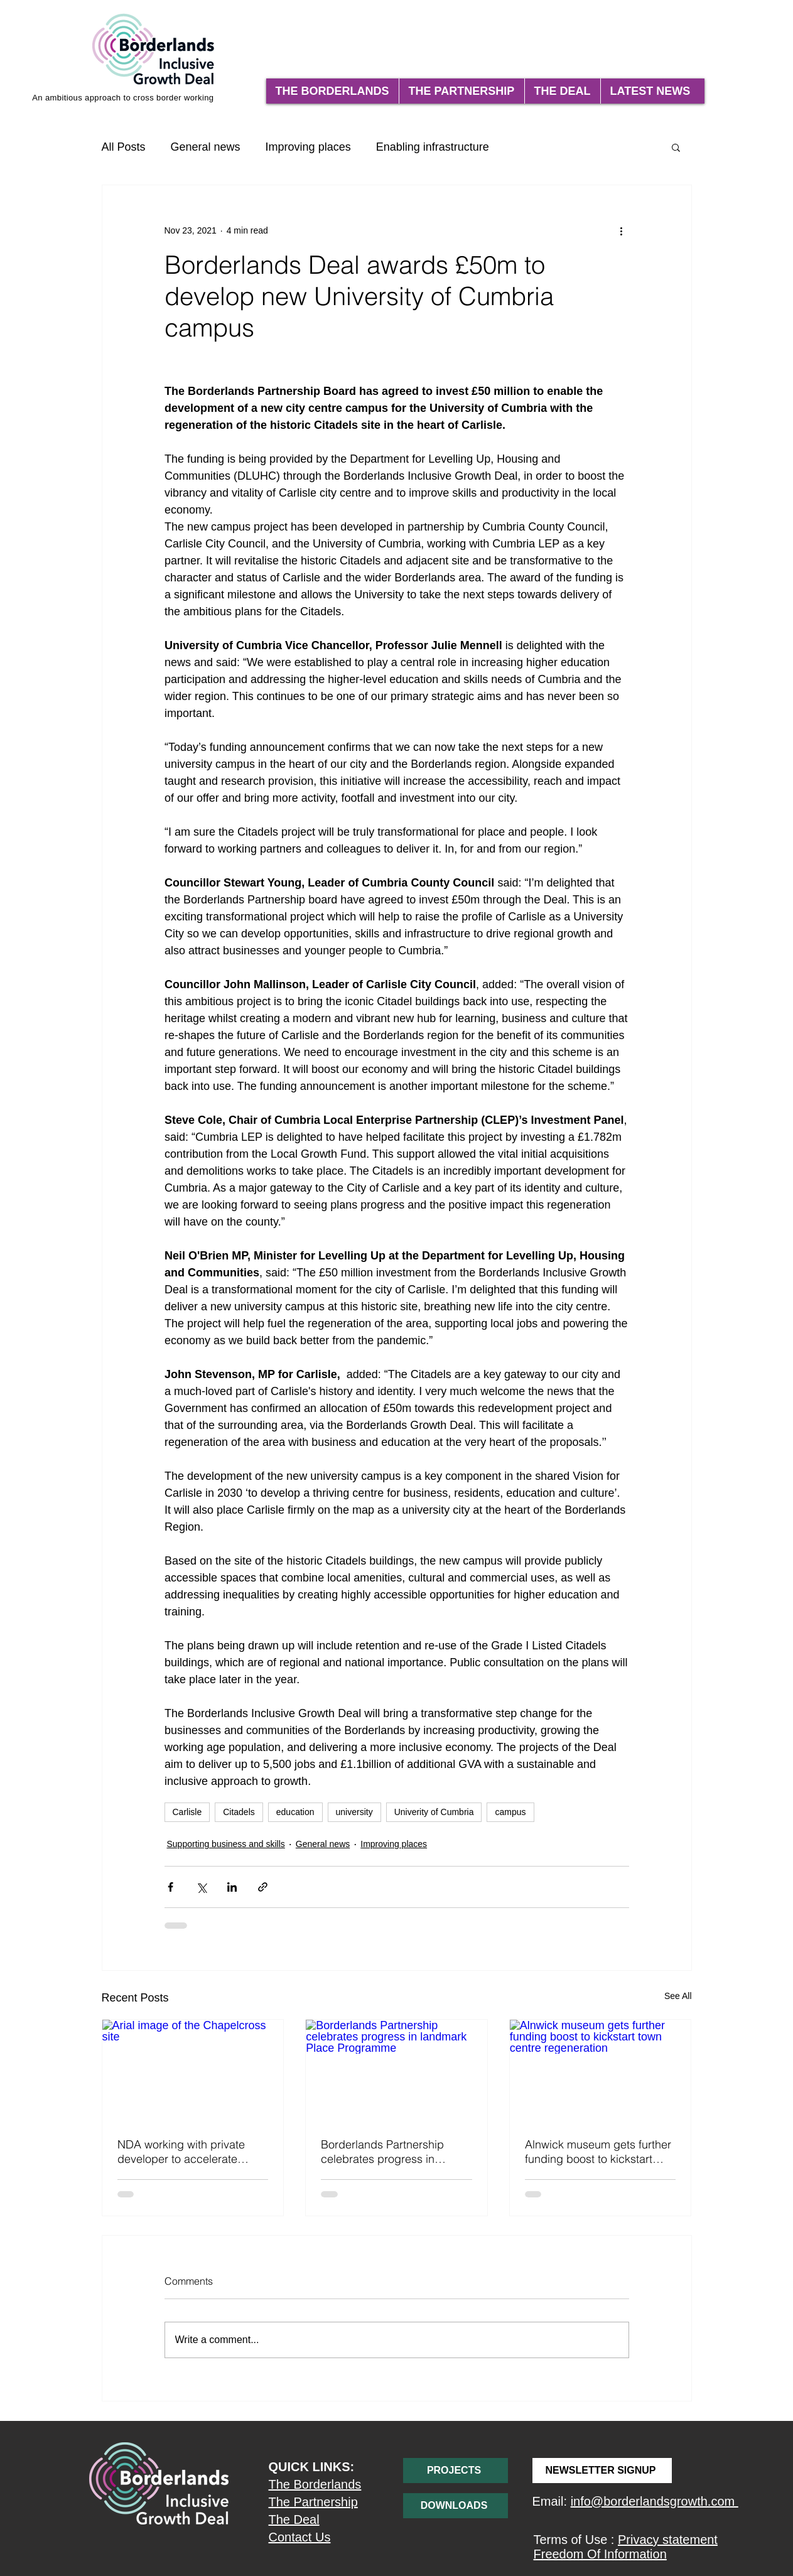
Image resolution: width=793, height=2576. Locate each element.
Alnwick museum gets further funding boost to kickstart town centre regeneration (598, 2151)
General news (205, 147)
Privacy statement (668, 2539)
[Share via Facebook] (170, 1887)
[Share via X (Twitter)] (201, 1887)
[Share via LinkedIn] (232, 1887)
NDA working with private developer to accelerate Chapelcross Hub (181, 2151)
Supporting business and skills (226, 1844)
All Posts (124, 147)
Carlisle (187, 1812)
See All (678, 1996)
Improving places (308, 147)
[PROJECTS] (455, 2470)
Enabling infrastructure (432, 147)
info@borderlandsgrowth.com (654, 2501)
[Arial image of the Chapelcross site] (193, 2070)
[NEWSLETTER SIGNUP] (602, 2470)
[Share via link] (263, 1887)
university (354, 1812)
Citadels (239, 1812)
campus (510, 1812)
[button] (676, 147)
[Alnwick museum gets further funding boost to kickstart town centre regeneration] (600, 2070)
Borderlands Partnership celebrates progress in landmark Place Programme (391, 2151)
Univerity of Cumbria (434, 1812)
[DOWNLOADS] (455, 2505)
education (295, 1812)
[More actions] (621, 230)
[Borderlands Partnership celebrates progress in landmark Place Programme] (396, 2070)
